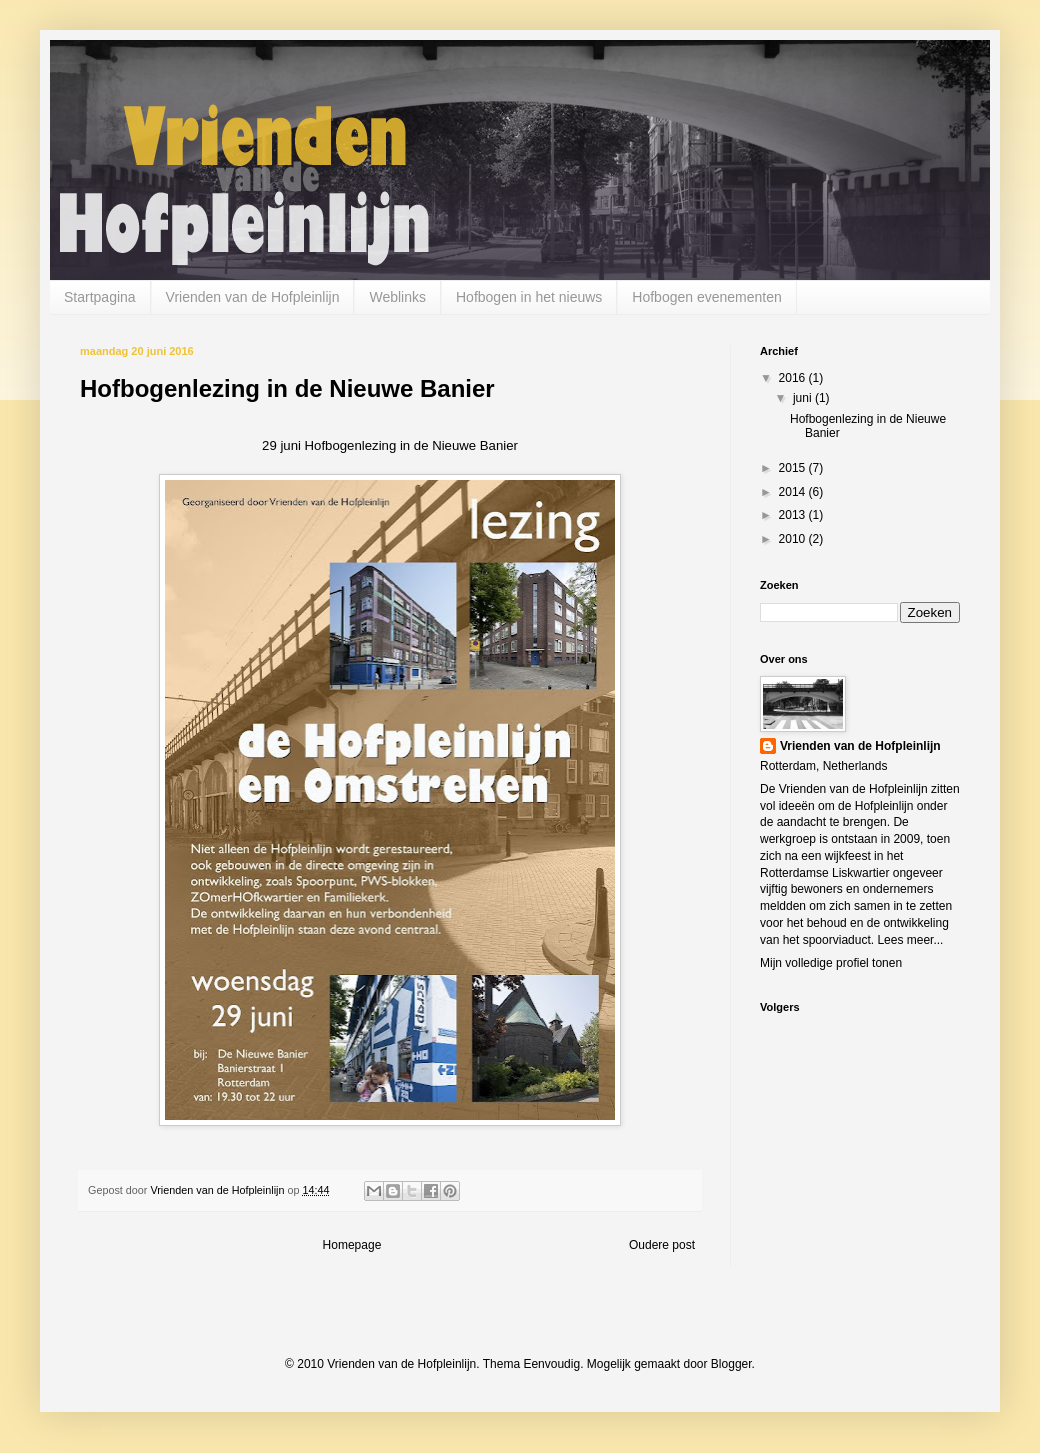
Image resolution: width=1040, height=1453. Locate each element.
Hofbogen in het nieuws (529, 297)
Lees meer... (910, 940)
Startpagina (100, 297)
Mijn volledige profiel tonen (831, 963)
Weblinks (397, 297)
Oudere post (662, 1245)
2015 (794, 468)
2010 (794, 539)
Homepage (352, 1245)
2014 (794, 492)
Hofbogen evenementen (706, 297)
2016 (794, 378)
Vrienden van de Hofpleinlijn (253, 297)
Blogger (731, 1364)
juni (804, 398)
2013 (794, 515)
